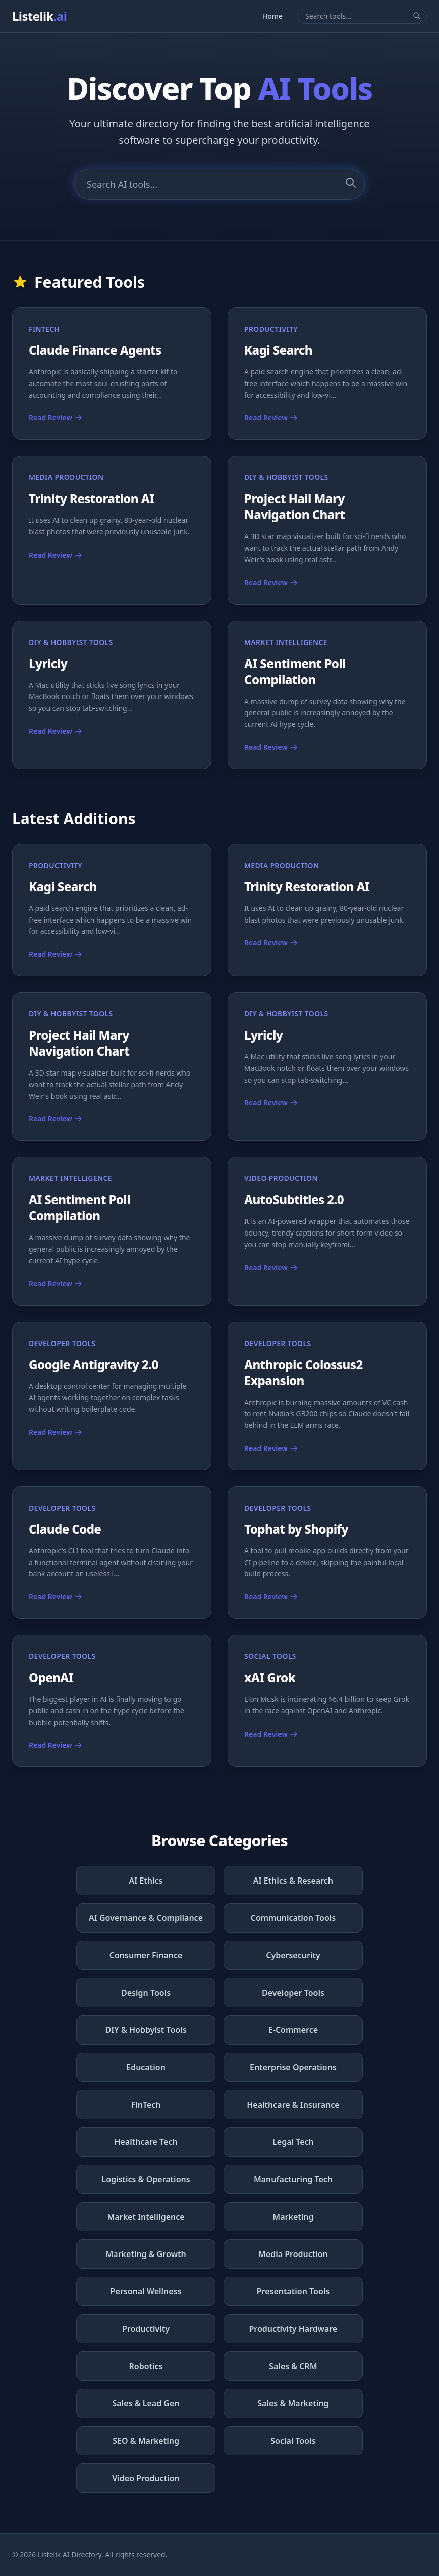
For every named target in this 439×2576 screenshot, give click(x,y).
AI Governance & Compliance (146, 1917)
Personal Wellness (146, 2291)
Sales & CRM (293, 2366)
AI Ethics (146, 1880)
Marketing (292, 2216)
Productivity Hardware (293, 2328)
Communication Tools (293, 1917)
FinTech (146, 2104)
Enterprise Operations (293, 2067)
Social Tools (292, 2440)
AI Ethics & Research (293, 1880)
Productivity (146, 2328)
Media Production (293, 2254)
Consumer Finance (146, 1955)
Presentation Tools (293, 2291)
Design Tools (146, 1992)
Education (146, 2067)
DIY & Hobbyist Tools (145, 2029)
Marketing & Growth (145, 2254)
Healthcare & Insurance (293, 2104)
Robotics (146, 2366)
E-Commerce (293, 2029)
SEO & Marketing (146, 2440)
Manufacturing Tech (293, 2179)
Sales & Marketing (292, 2403)
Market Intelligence (145, 2216)
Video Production (146, 2478)
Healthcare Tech (145, 2142)
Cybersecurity (293, 1955)
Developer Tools (293, 1992)
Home (272, 16)
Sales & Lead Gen (146, 2403)
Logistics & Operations (145, 2179)
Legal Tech (293, 2142)
